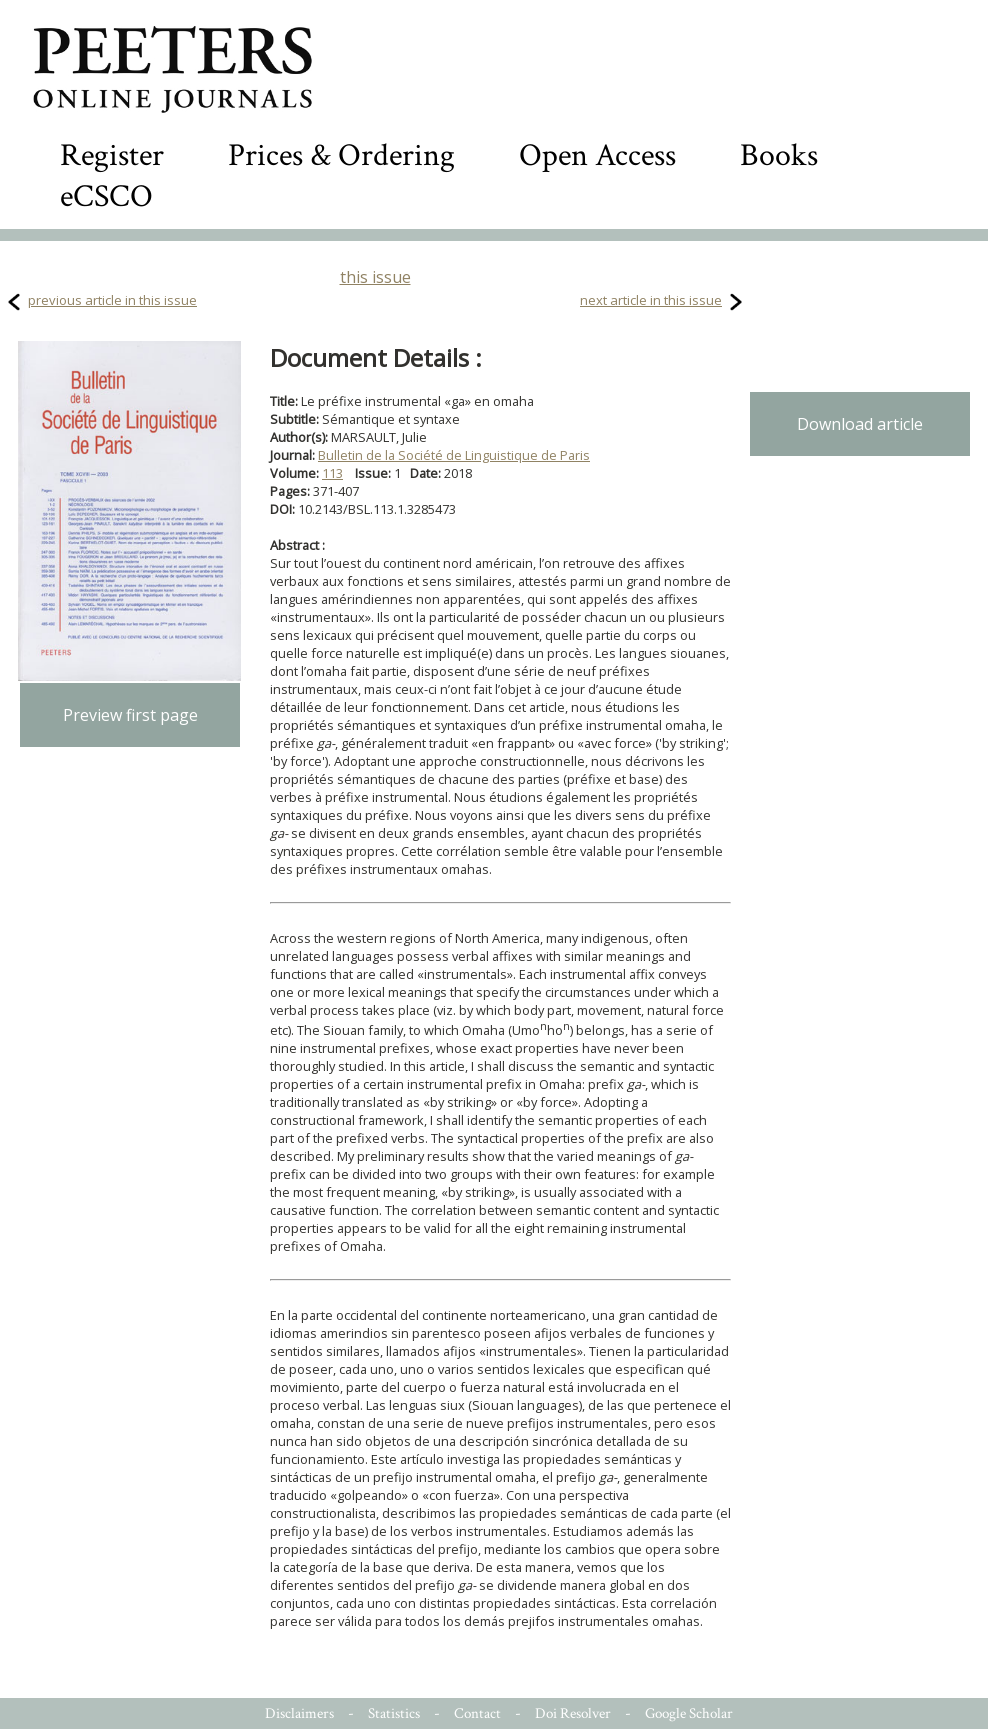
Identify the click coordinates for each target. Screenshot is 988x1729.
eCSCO (106, 196)
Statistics (394, 1713)
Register (112, 155)
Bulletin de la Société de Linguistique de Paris (454, 455)
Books (779, 155)
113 (332, 473)
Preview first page (130, 715)
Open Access (597, 155)
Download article (860, 424)
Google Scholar (689, 1713)
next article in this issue (651, 300)
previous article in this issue (112, 300)
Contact (477, 1713)
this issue (375, 277)
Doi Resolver (573, 1713)
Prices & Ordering (341, 155)
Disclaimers (299, 1713)
